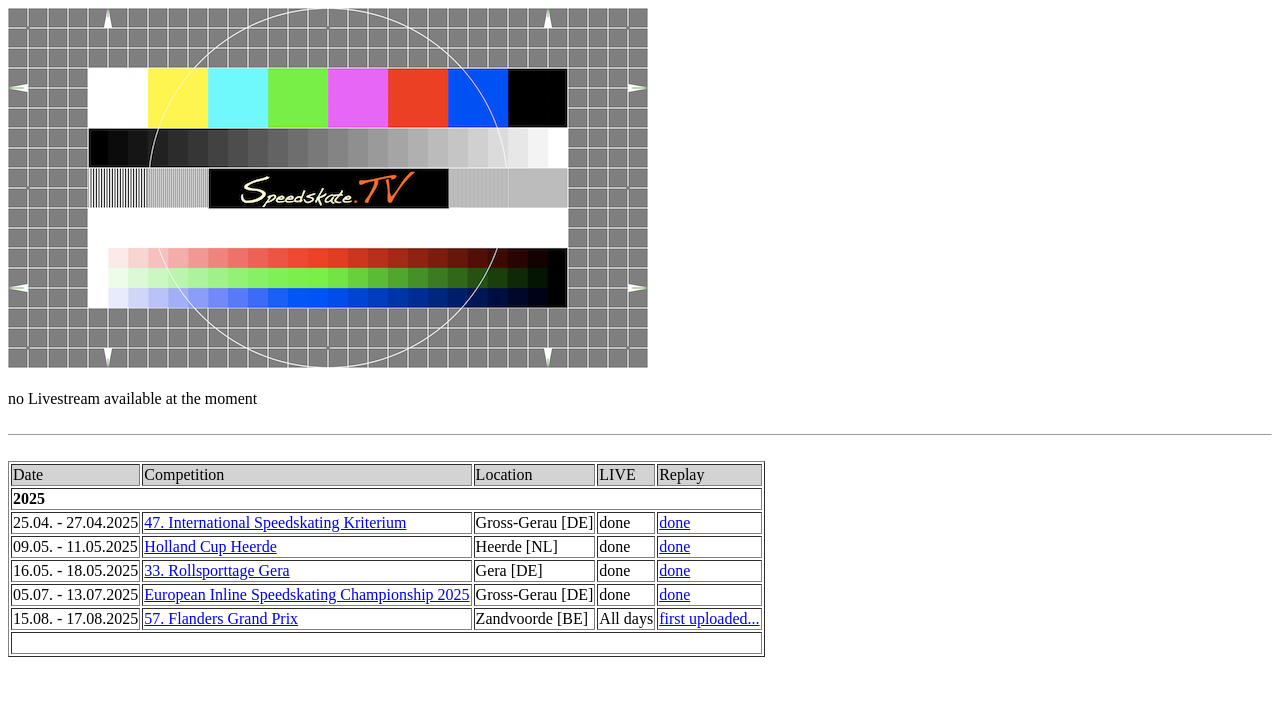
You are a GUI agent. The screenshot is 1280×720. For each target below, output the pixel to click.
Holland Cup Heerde (210, 546)
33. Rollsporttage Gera (216, 570)
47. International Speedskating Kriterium (275, 522)
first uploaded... (709, 618)
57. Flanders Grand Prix (221, 618)
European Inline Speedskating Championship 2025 (306, 594)
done (674, 522)
